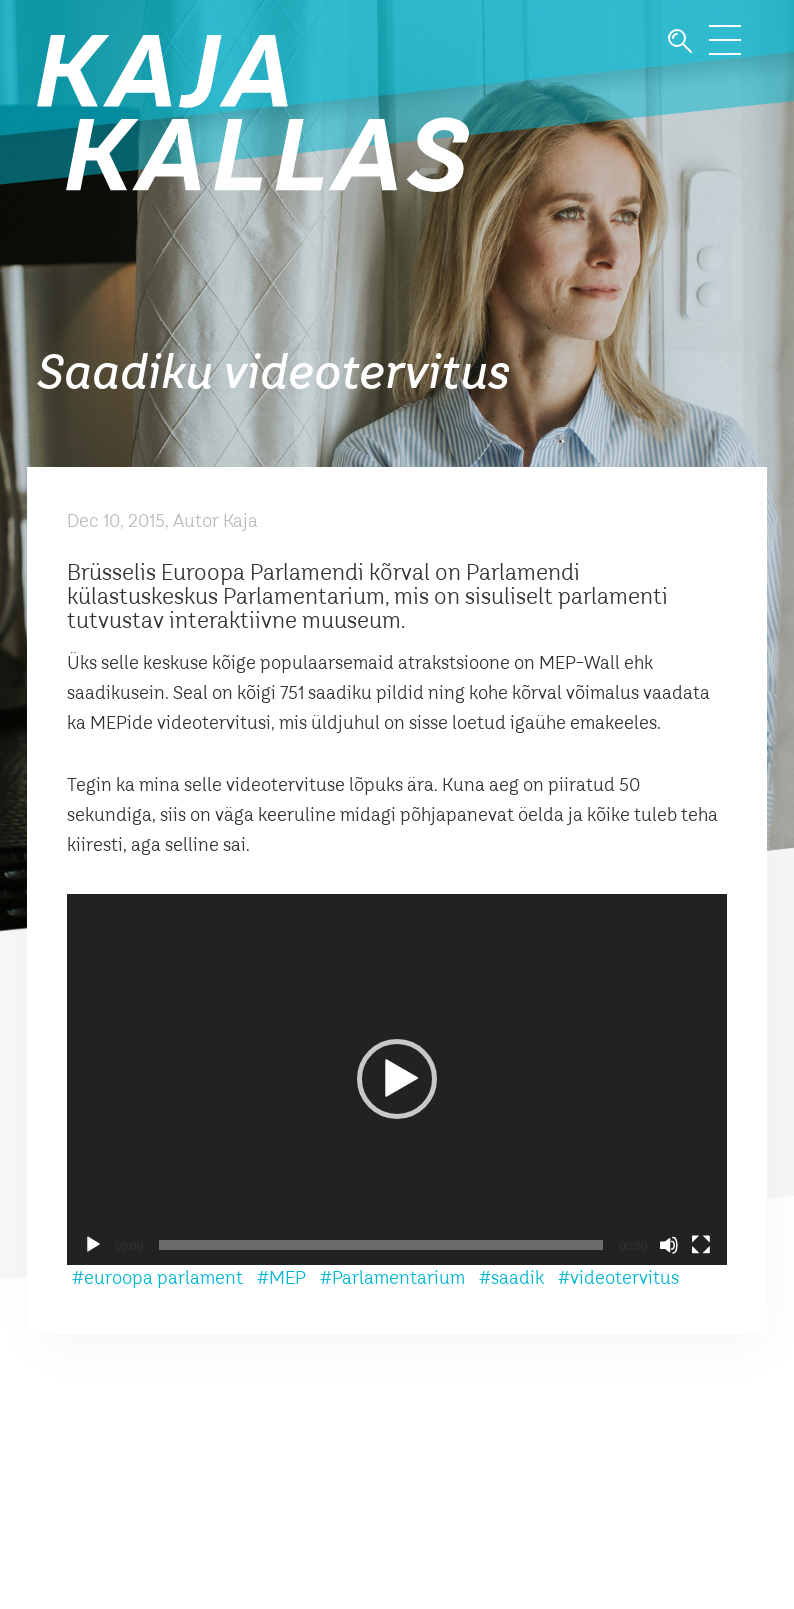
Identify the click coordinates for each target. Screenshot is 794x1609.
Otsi (680, 41)
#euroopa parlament (157, 1279)
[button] (397, 1079)
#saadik (511, 1279)
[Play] (93, 1245)
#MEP (281, 1279)
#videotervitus (618, 1279)
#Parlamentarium (392, 1279)
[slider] (381, 1245)
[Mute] (669, 1245)
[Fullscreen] (701, 1245)
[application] (397, 1079)
